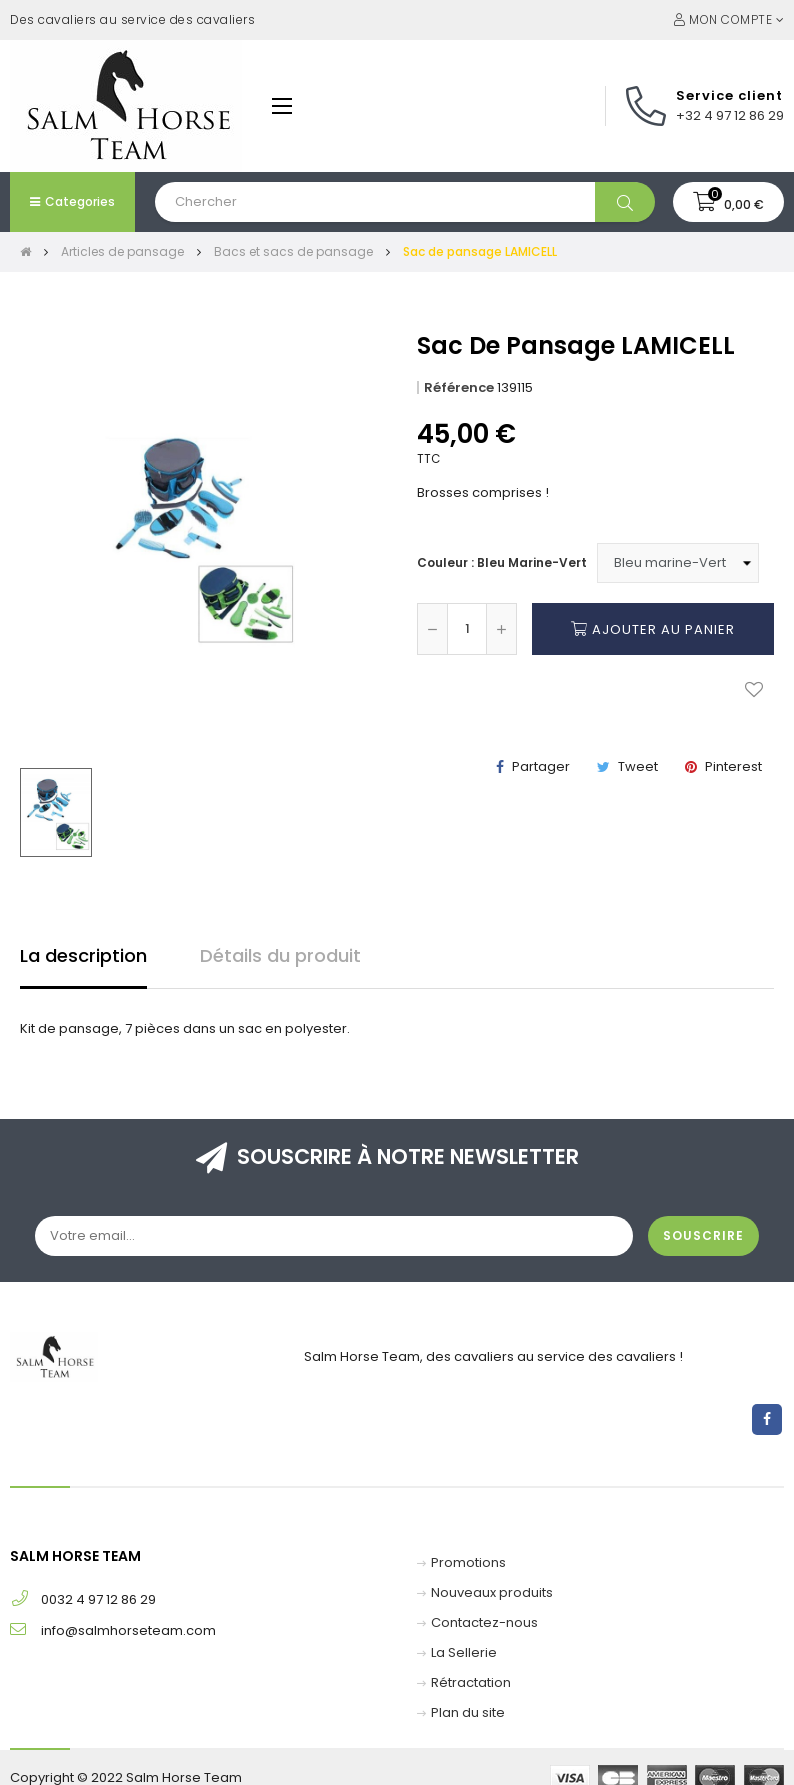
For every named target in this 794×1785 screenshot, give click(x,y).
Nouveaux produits (492, 1592)
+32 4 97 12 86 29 (730, 115)
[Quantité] (467, 629)
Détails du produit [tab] (280, 955)
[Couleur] (678, 563)
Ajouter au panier (653, 629)
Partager (541, 766)
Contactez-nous (484, 1622)
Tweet (638, 766)
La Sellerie (464, 1652)
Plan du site (468, 1712)
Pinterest (733, 766)
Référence (459, 387)
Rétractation (471, 1682)
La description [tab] (83, 955)
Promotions (468, 1562)
